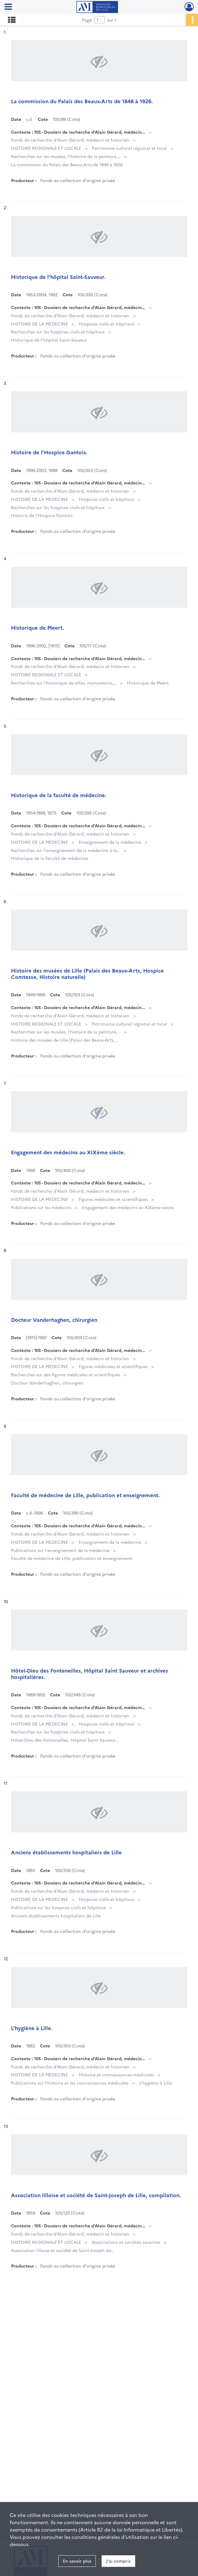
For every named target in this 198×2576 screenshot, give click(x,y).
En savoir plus (77, 2561)
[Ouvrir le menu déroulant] (8, 7)
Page (87, 20)
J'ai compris (118, 2561)
